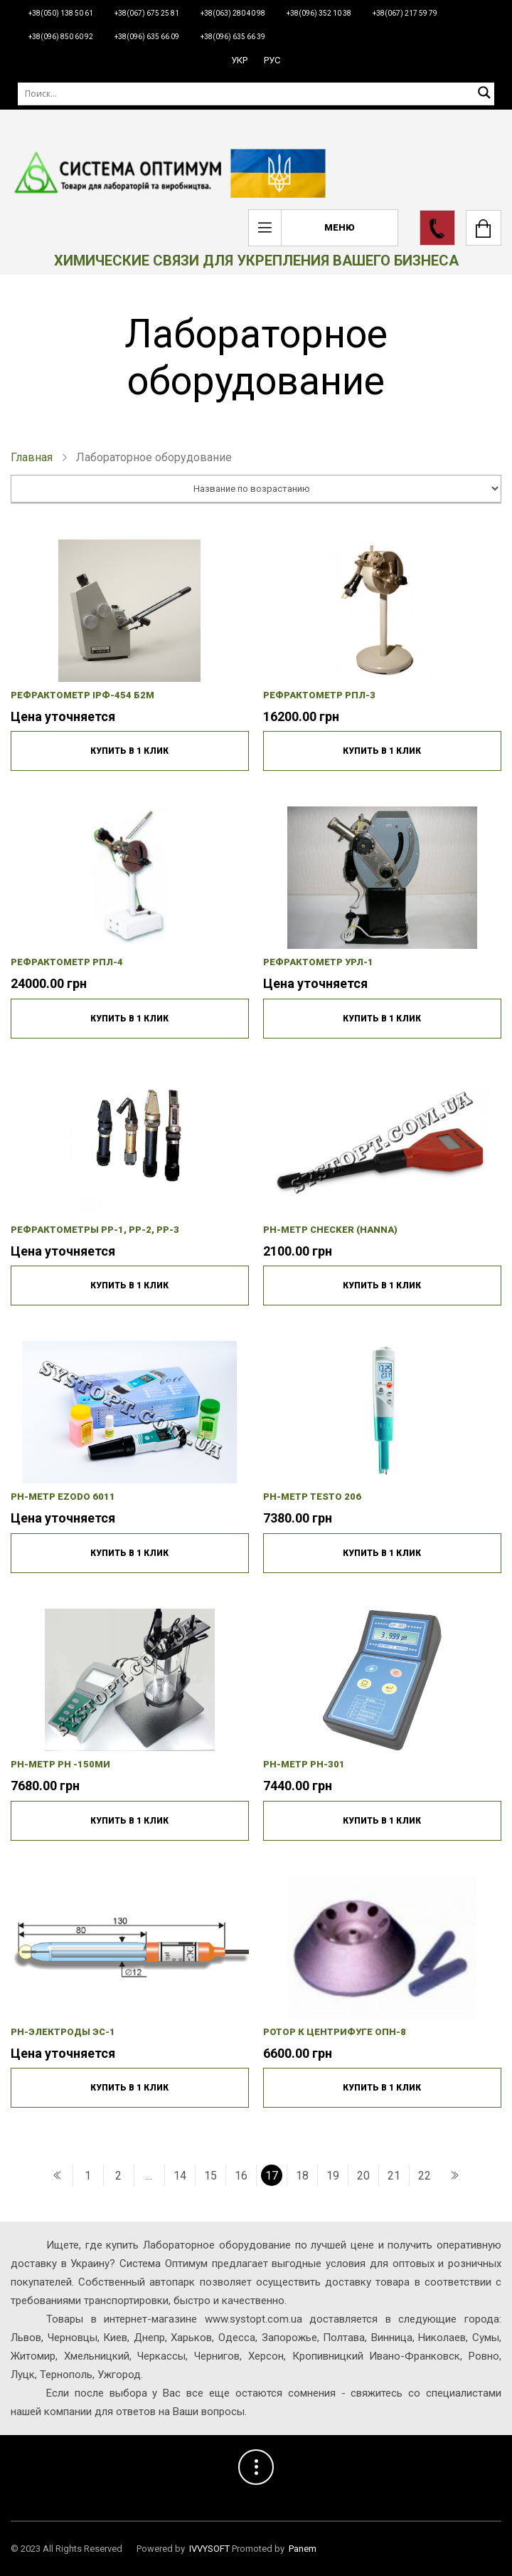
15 (210, 2175)
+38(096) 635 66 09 (146, 37)
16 (241, 2175)
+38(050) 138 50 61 (60, 13)
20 (363, 2175)
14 (180, 2175)
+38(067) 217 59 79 (405, 13)
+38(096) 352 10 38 (319, 13)
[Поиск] (256, 94)
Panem (302, 2548)
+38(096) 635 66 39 (233, 37)
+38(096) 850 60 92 (60, 37)
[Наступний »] (454, 2175)
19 (332, 2175)
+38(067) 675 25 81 (146, 13)
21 (394, 2175)
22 (424, 2175)
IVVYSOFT (209, 2548)
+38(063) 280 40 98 (233, 13)
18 (302, 2175)
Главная (32, 457)
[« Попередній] (57, 2175)
